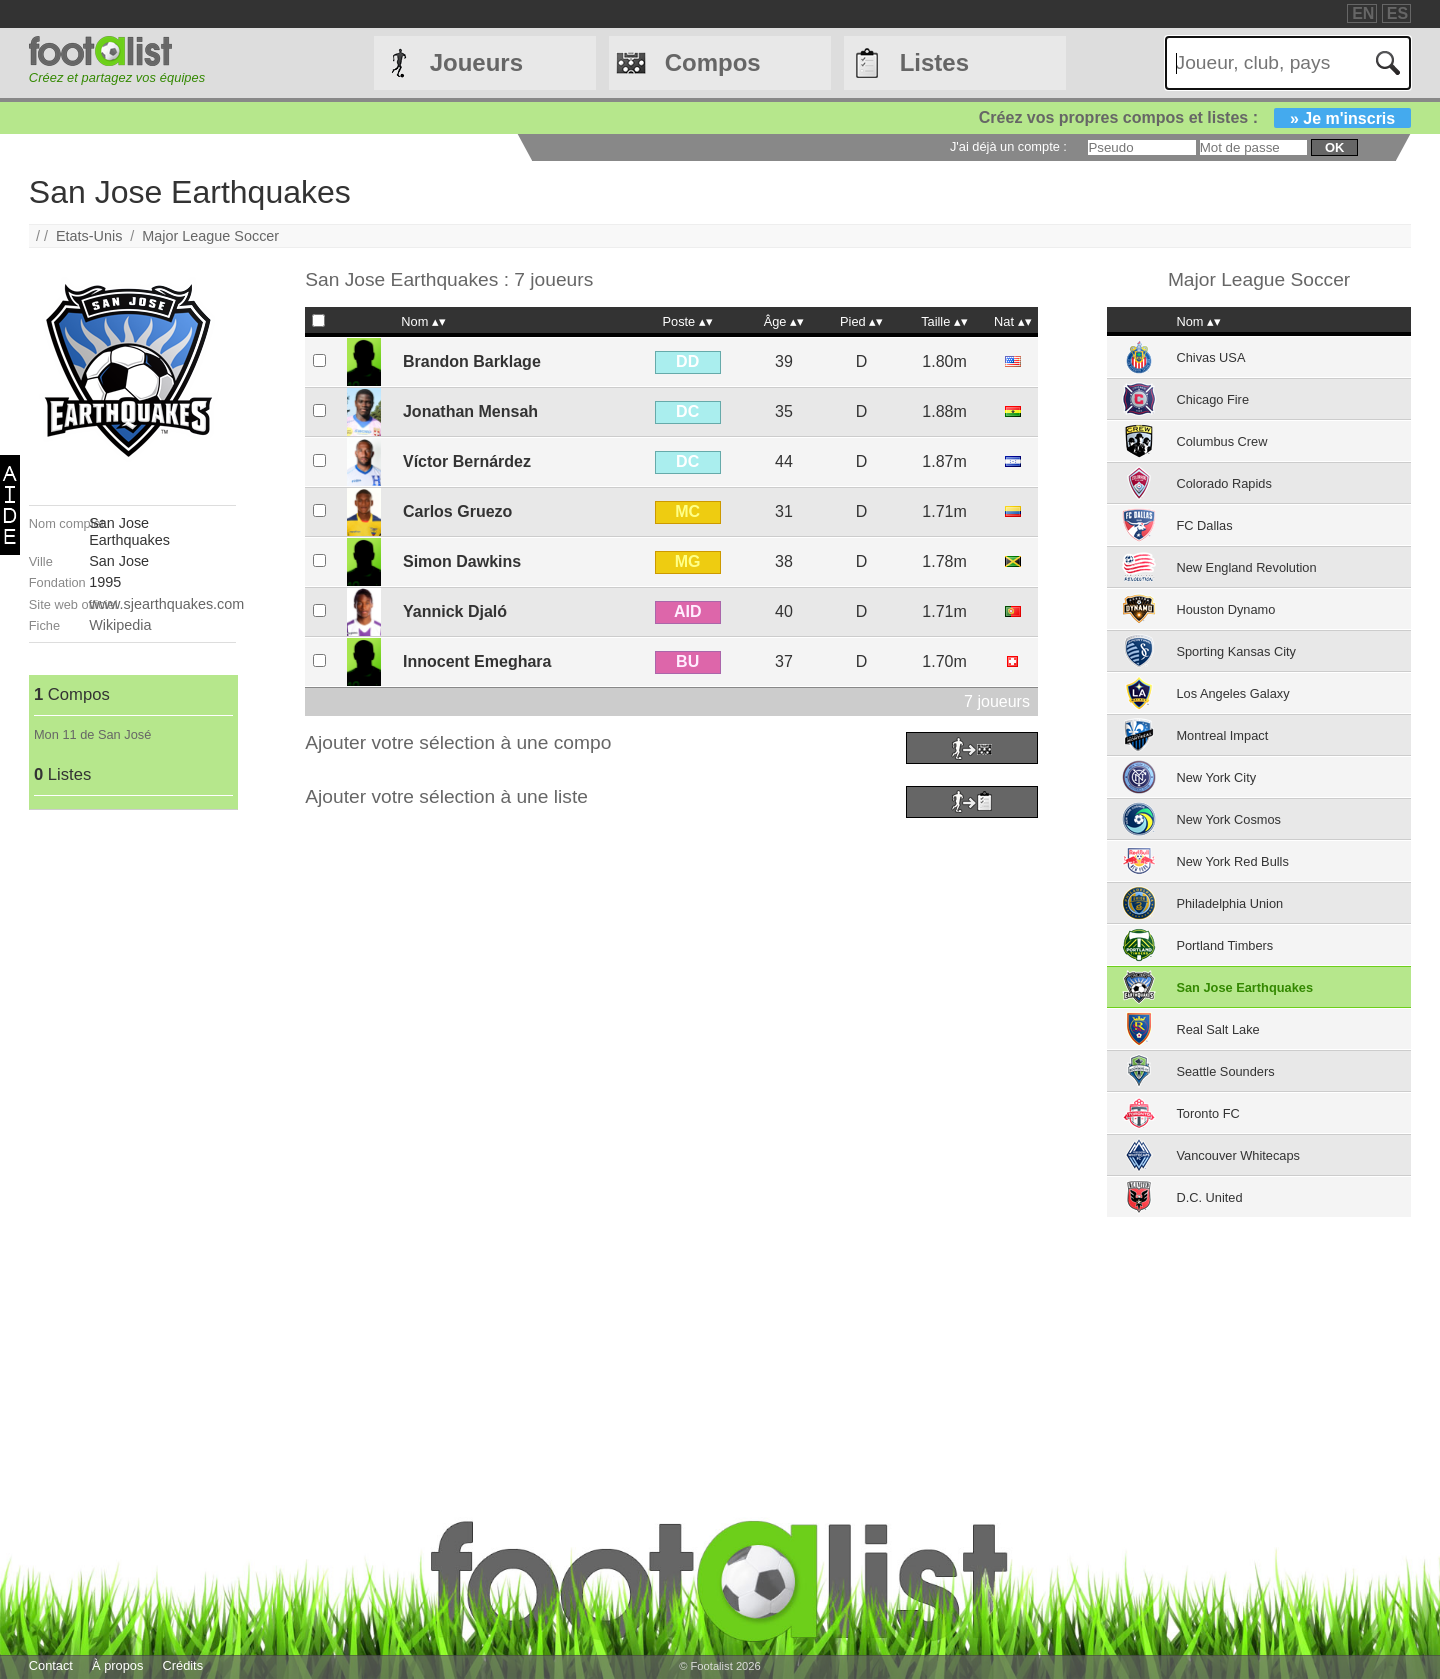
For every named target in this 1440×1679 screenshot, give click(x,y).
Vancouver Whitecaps (1238, 1155)
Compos (713, 62)
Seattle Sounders (1225, 1071)
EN (1363, 13)
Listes (934, 62)
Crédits (183, 1665)
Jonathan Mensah (470, 411)
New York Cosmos (1228, 819)
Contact (51, 1665)
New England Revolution (1246, 567)
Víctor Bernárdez (467, 461)
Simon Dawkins (462, 561)
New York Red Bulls (1232, 861)
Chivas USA (1210, 357)
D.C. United (1209, 1197)
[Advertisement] (132, 1110)
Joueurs (476, 62)
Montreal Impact (1222, 735)
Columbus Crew (1221, 441)
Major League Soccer (210, 236)
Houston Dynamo (1225, 609)
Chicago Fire (1212, 399)
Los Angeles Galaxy (1232, 693)
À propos (117, 1665)
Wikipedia (120, 625)
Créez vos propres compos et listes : (1195, 117)
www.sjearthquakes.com (166, 604)
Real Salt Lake (1217, 1029)
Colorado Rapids (1223, 483)
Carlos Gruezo (457, 511)
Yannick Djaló (455, 611)
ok (1334, 147)
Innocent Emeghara (477, 661)
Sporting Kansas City (1236, 651)
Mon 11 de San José (92, 734)
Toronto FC (1207, 1113)
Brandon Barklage (472, 361)
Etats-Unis (89, 236)
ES (1397, 13)
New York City (1216, 777)
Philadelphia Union (1229, 903)
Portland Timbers (1224, 945)
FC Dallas (1204, 525)
